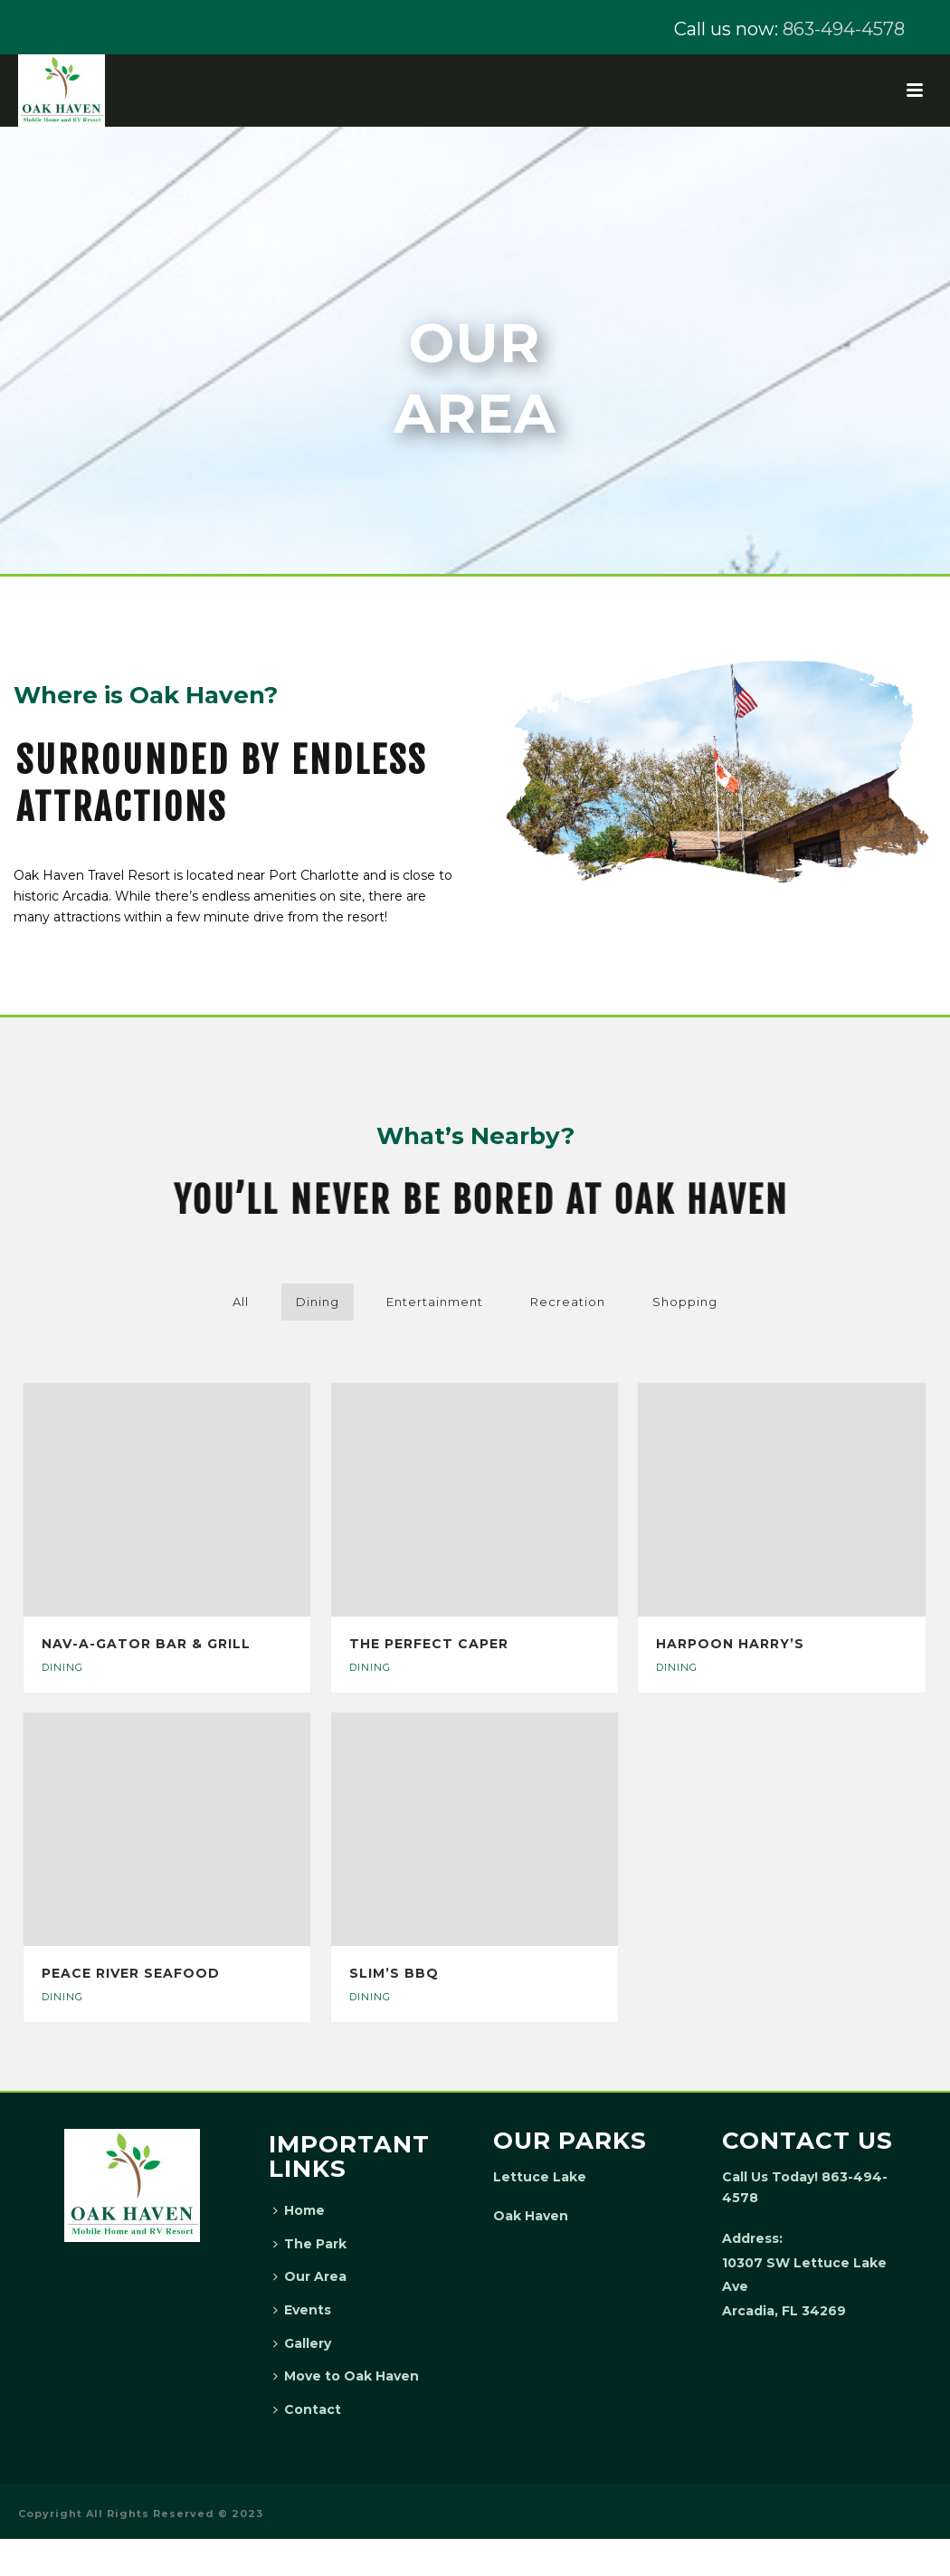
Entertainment (434, 1301)
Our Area (310, 2276)
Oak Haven (530, 2216)
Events (302, 2310)
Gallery (302, 2343)
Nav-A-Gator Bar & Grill (146, 1644)
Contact (307, 2409)
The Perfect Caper (428, 1644)
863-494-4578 (844, 29)
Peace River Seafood (131, 1973)
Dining (317, 1301)
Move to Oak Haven (346, 2376)
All (241, 1301)
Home (299, 2210)
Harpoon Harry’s (730, 1644)
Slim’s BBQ (394, 1973)
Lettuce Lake (539, 2177)
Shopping (684, 1301)
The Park (310, 2244)
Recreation (567, 1301)
